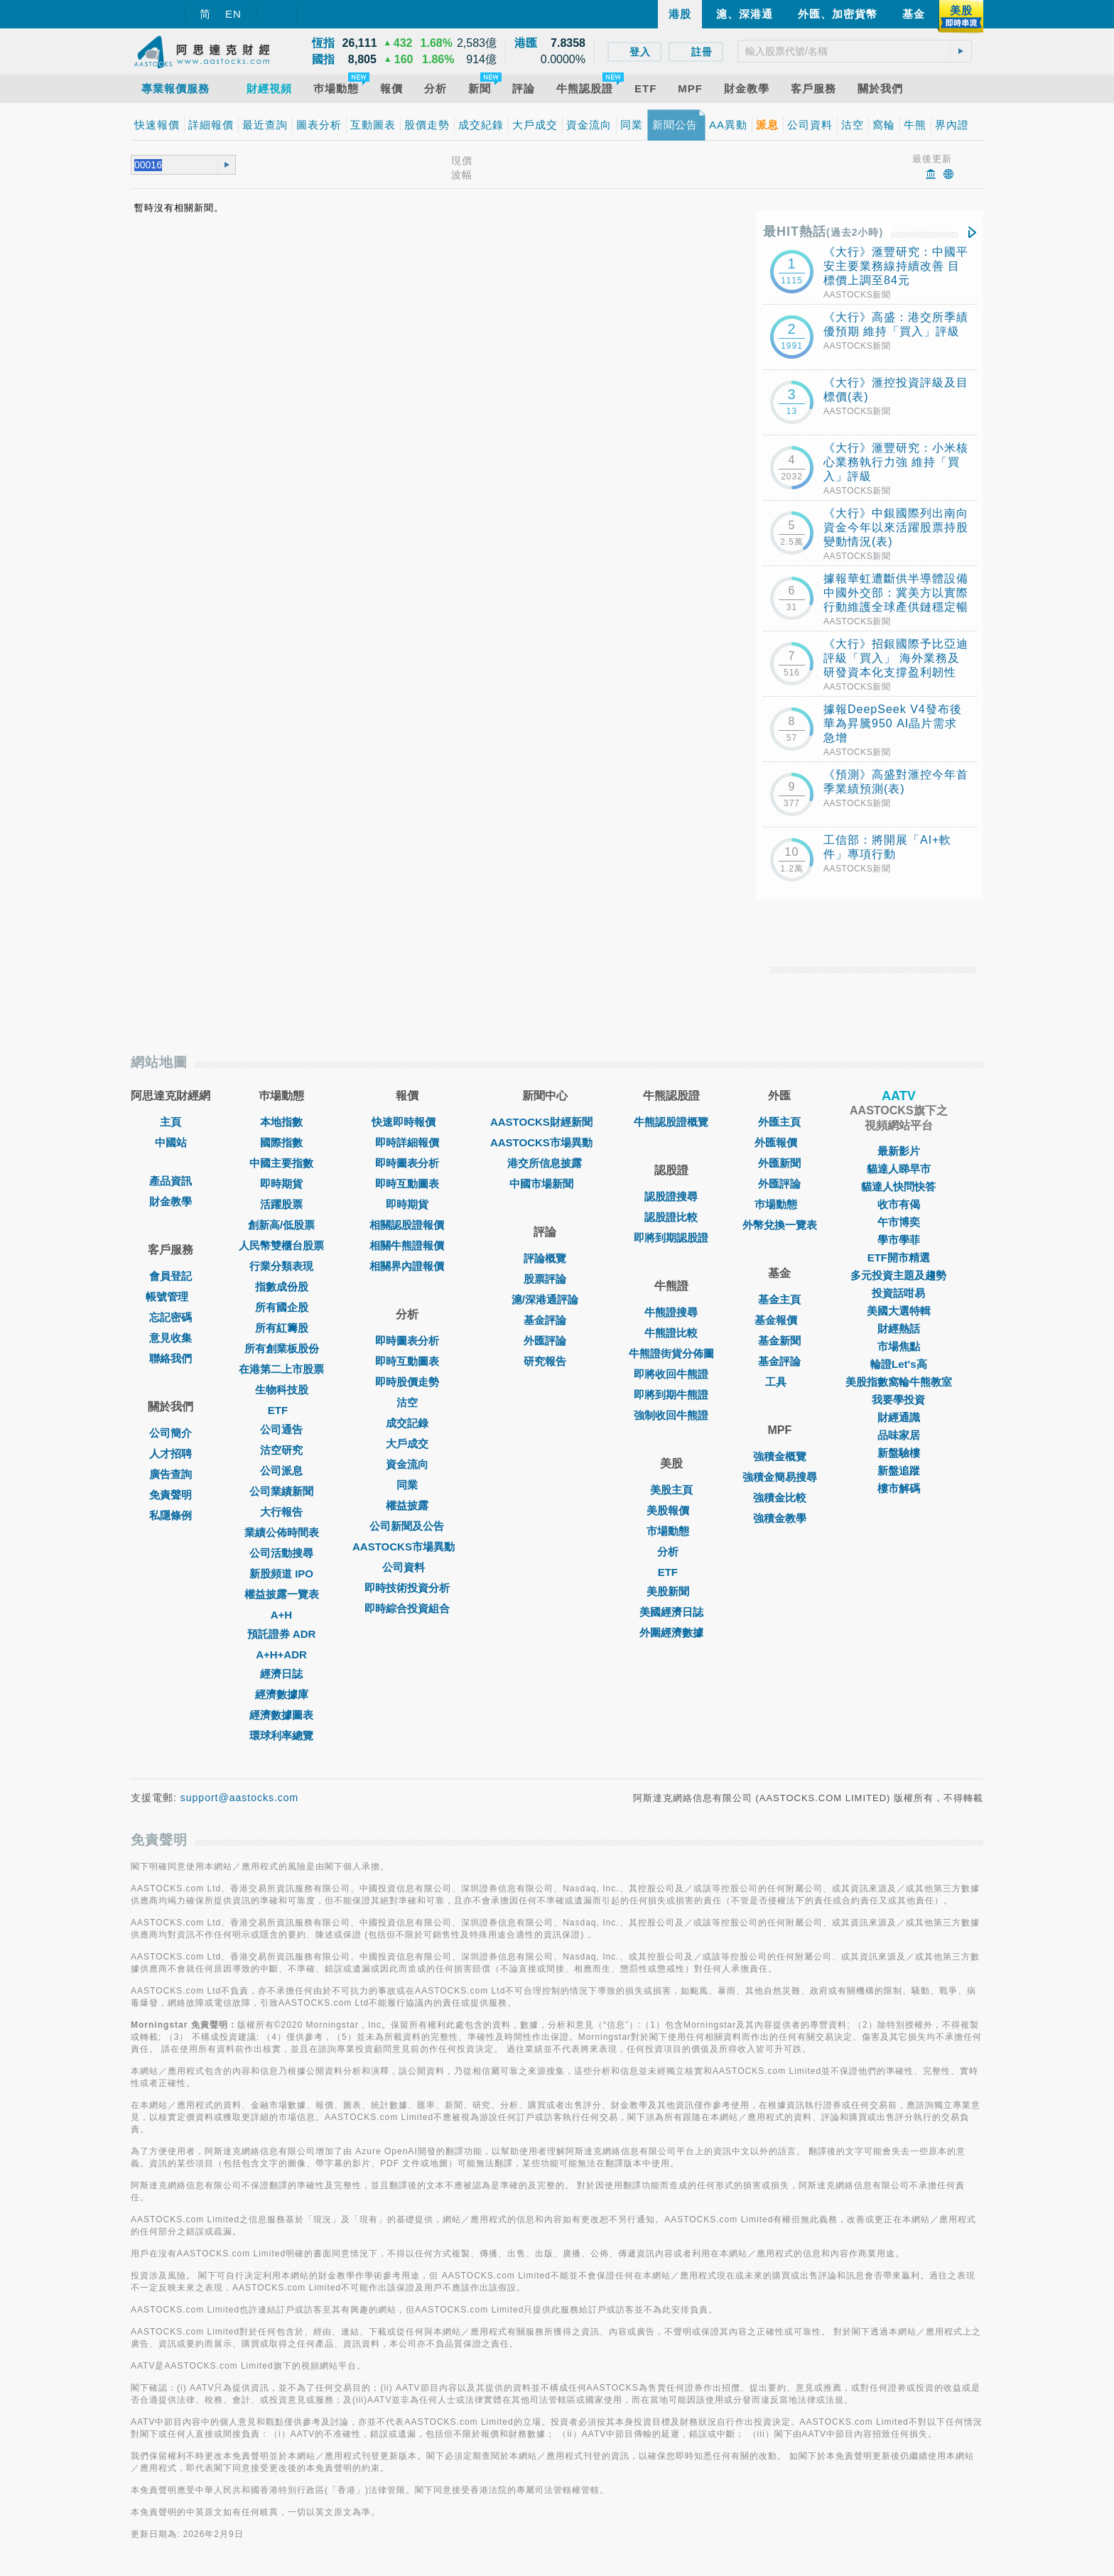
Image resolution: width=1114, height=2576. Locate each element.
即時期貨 (281, 1184)
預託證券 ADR (281, 1634)
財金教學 (170, 1201)
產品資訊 (170, 1181)
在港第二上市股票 (281, 1369)
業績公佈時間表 (281, 1532)
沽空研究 (281, 1450)
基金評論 (545, 1320)
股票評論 (545, 1279)
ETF (281, 1410)
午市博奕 (898, 1222)
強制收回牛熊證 (671, 1415)
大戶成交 (407, 1444)
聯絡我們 (170, 1358)
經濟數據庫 (281, 1694)
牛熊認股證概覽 (671, 1122)
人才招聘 (170, 1453)
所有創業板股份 (281, 1348)
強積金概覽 (779, 1456)
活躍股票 (281, 1204)
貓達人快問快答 (898, 1186)
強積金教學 (779, 1518)
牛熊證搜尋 (671, 1312)
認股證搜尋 (671, 1196)
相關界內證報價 (406, 1266)
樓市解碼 (898, 1488)
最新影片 (898, 1151)
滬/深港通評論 (545, 1299)
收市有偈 (898, 1204)
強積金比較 (779, 1497)
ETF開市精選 (898, 1257)
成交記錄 (407, 1423)
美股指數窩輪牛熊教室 (898, 1382)
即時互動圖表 (407, 1184)
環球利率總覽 (281, 1735)
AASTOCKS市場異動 (407, 1546)
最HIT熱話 (823, 231)
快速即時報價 (407, 1122)
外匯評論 (545, 1341)
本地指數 (281, 1122)
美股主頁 (671, 1490)
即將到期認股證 (671, 1238)
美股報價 (671, 1510)
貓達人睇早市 (899, 1169)
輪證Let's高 (898, 1364)
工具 (779, 1382)
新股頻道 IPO (281, 1573)
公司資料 (407, 1567)
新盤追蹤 (898, 1470)
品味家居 (898, 1435)
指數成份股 (281, 1287)
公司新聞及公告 (406, 1526)
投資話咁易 (898, 1293)
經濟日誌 (281, 1674)
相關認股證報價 (406, 1225)
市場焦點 (898, 1346)
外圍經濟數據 (671, 1632)
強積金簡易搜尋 (779, 1477)
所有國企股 (281, 1307)
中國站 (171, 1142)
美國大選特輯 (899, 1311)
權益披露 (407, 1505)
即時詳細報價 (407, 1142)
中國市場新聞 (544, 1184)
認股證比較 (671, 1217)
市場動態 (671, 1531)
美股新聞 (671, 1591)
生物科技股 (281, 1390)
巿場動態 (779, 1204)
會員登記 (170, 1276)
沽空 (407, 1402)
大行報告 (281, 1512)
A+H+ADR (281, 1654)
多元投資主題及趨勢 (898, 1275)
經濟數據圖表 (281, 1715)
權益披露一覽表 (281, 1594)
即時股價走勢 (407, 1382)
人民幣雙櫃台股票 (281, 1245)
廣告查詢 (170, 1474)
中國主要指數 (281, 1163)
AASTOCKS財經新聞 (545, 1122)
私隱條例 (170, 1515)
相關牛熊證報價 (406, 1245)
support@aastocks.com (239, 1797)
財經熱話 (898, 1328)
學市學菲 (898, 1240)
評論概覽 (545, 1258)
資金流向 (407, 1464)
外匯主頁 (779, 1122)
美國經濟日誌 (671, 1612)
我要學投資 (898, 1399)
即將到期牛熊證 (671, 1394)
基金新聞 (779, 1341)
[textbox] (854, 51)
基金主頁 (779, 1299)
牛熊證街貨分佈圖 (671, 1353)
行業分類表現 (281, 1266)
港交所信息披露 (544, 1163)
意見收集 (170, 1338)
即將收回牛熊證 (671, 1374)
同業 (407, 1485)
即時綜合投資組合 (407, 1608)
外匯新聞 (779, 1163)
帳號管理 (170, 1296)
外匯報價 (779, 1142)
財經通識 (898, 1417)
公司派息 (281, 1470)
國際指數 (281, 1142)
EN (233, 14)
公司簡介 (170, 1433)
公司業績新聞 (281, 1491)
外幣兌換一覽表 (779, 1225)
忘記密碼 (170, 1317)
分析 (671, 1551)
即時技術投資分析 (407, 1588)
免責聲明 (170, 1495)
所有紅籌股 (281, 1328)
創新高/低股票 (281, 1225)
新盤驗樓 (898, 1453)
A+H (281, 1615)
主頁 (170, 1122)
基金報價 (779, 1320)
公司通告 (281, 1429)
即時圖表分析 (407, 1163)
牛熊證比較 (671, 1333)
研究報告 (545, 1361)
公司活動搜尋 (281, 1553)
